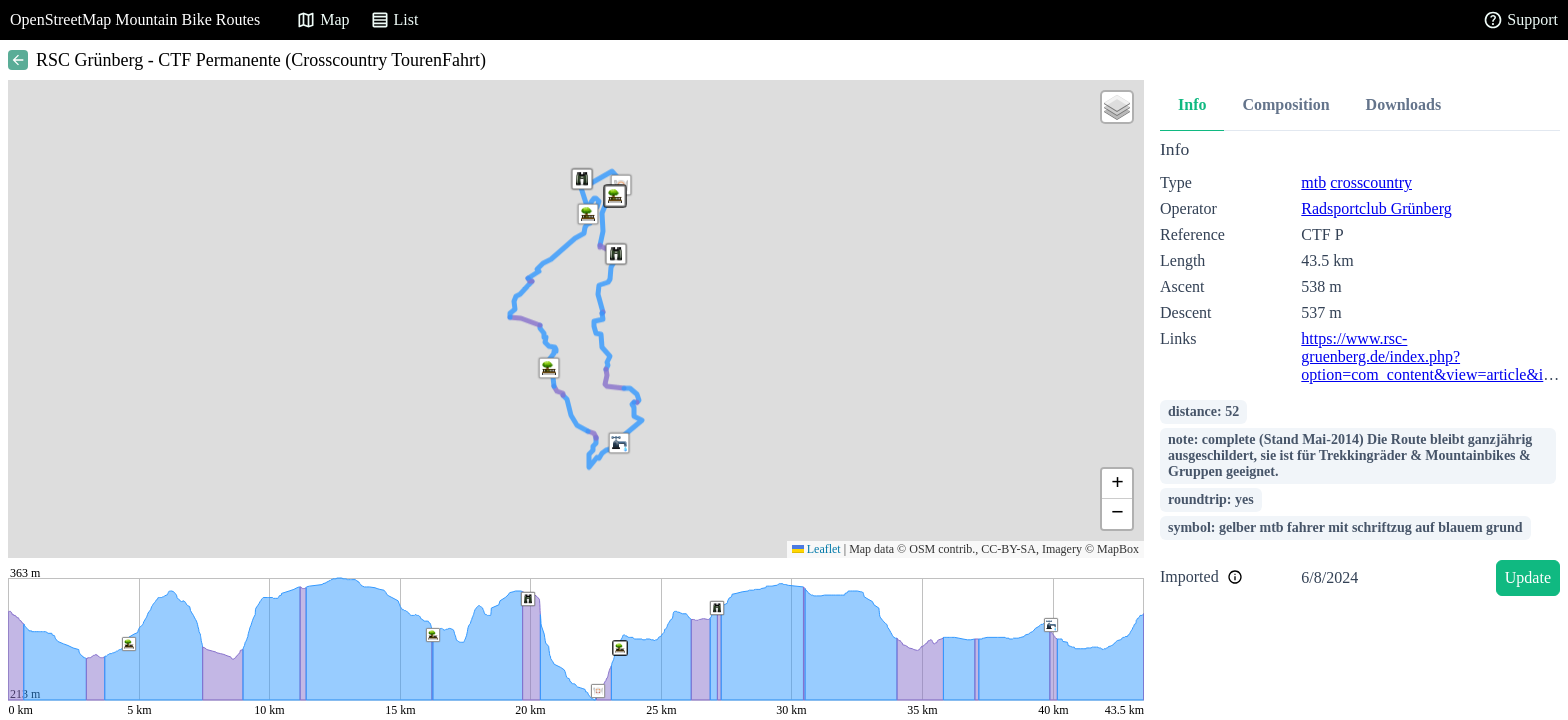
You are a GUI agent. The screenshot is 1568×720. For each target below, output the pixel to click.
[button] (588, 214)
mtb (1313, 182)
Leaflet (816, 549)
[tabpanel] (1360, 371)
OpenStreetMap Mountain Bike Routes (135, 19)
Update (1528, 577)
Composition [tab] (1285, 104)
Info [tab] (1192, 104)
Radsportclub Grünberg (1376, 208)
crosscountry (1371, 182)
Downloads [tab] (1404, 104)
